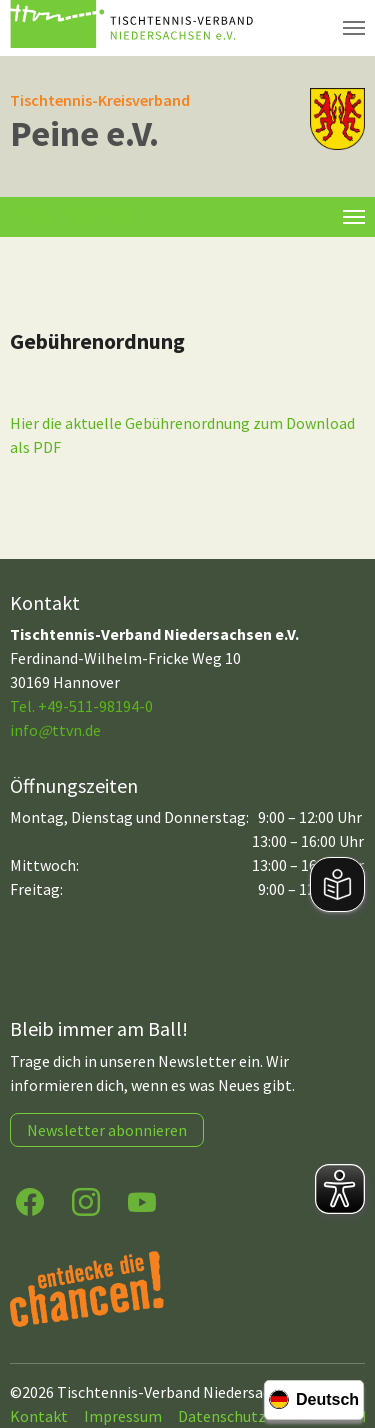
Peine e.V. (84, 133)
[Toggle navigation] (354, 217)
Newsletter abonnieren (107, 1130)
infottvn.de (55, 730)
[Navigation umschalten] (354, 28)
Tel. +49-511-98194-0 (81, 706)
